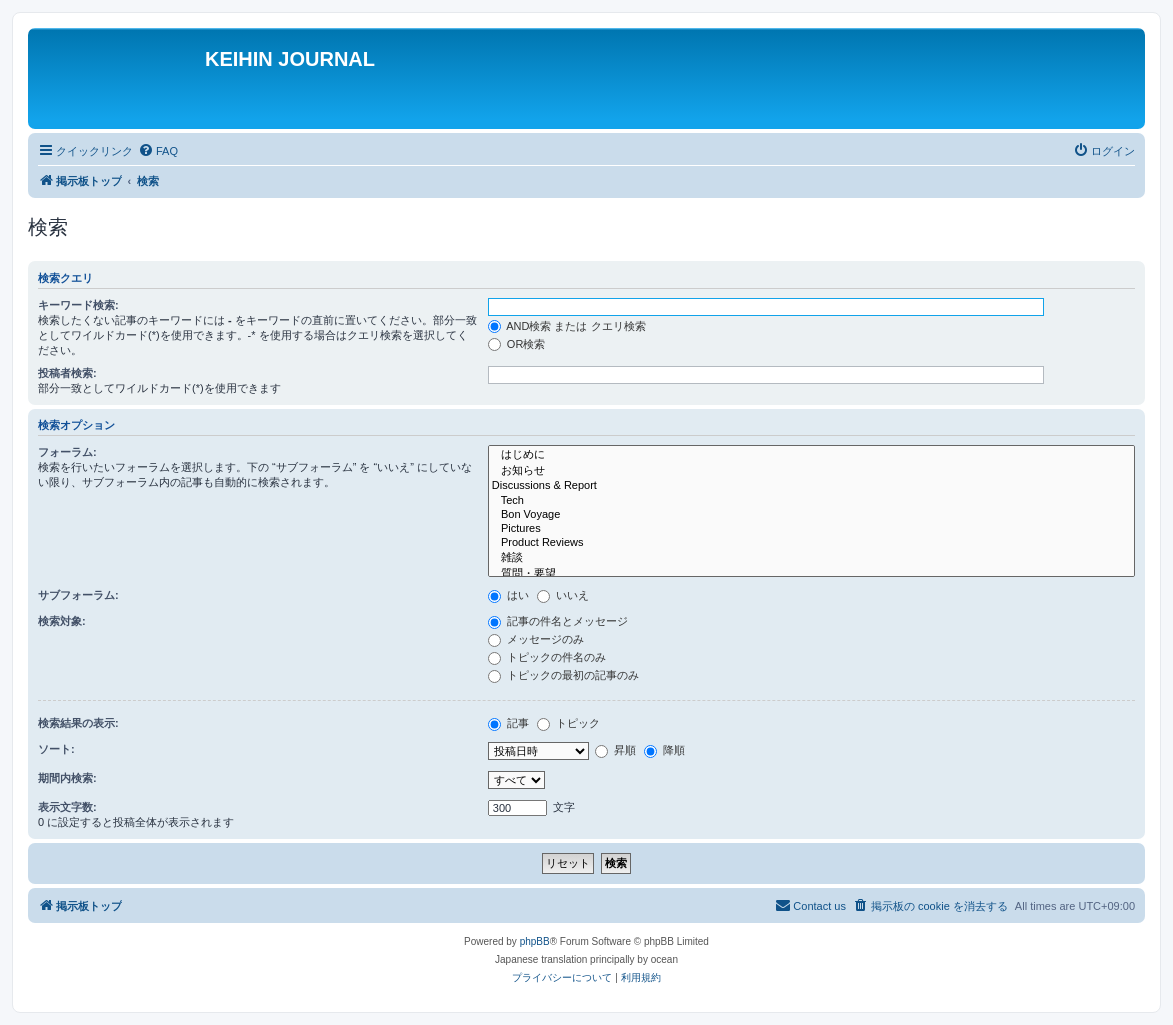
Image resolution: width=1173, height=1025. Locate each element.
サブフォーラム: (78, 595)
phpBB (535, 941)
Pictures (811, 529)
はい (508, 595)
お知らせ (811, 471)
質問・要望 (811, 574)
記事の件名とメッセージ (558, 621)
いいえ (563, 595)
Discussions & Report (811, 486)
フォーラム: (67, 452)
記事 (508, 723)
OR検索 (517, 344)
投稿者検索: (67, 373)
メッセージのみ (536, 639)
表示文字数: (67, 807)
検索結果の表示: (78, 723)
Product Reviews (811, 543)
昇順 (615, 750)
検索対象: (62, 621)
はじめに (811, 455)
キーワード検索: (78, 305)
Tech (811, 501)
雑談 (811, 558)
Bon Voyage (811, 515)
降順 (664, 750)
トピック (568, 723)
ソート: (56, 749)
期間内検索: (67, 778)
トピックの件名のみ (547, 657)
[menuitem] (158, 151)
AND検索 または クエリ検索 (567, 326)
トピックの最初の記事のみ (563, 675)
